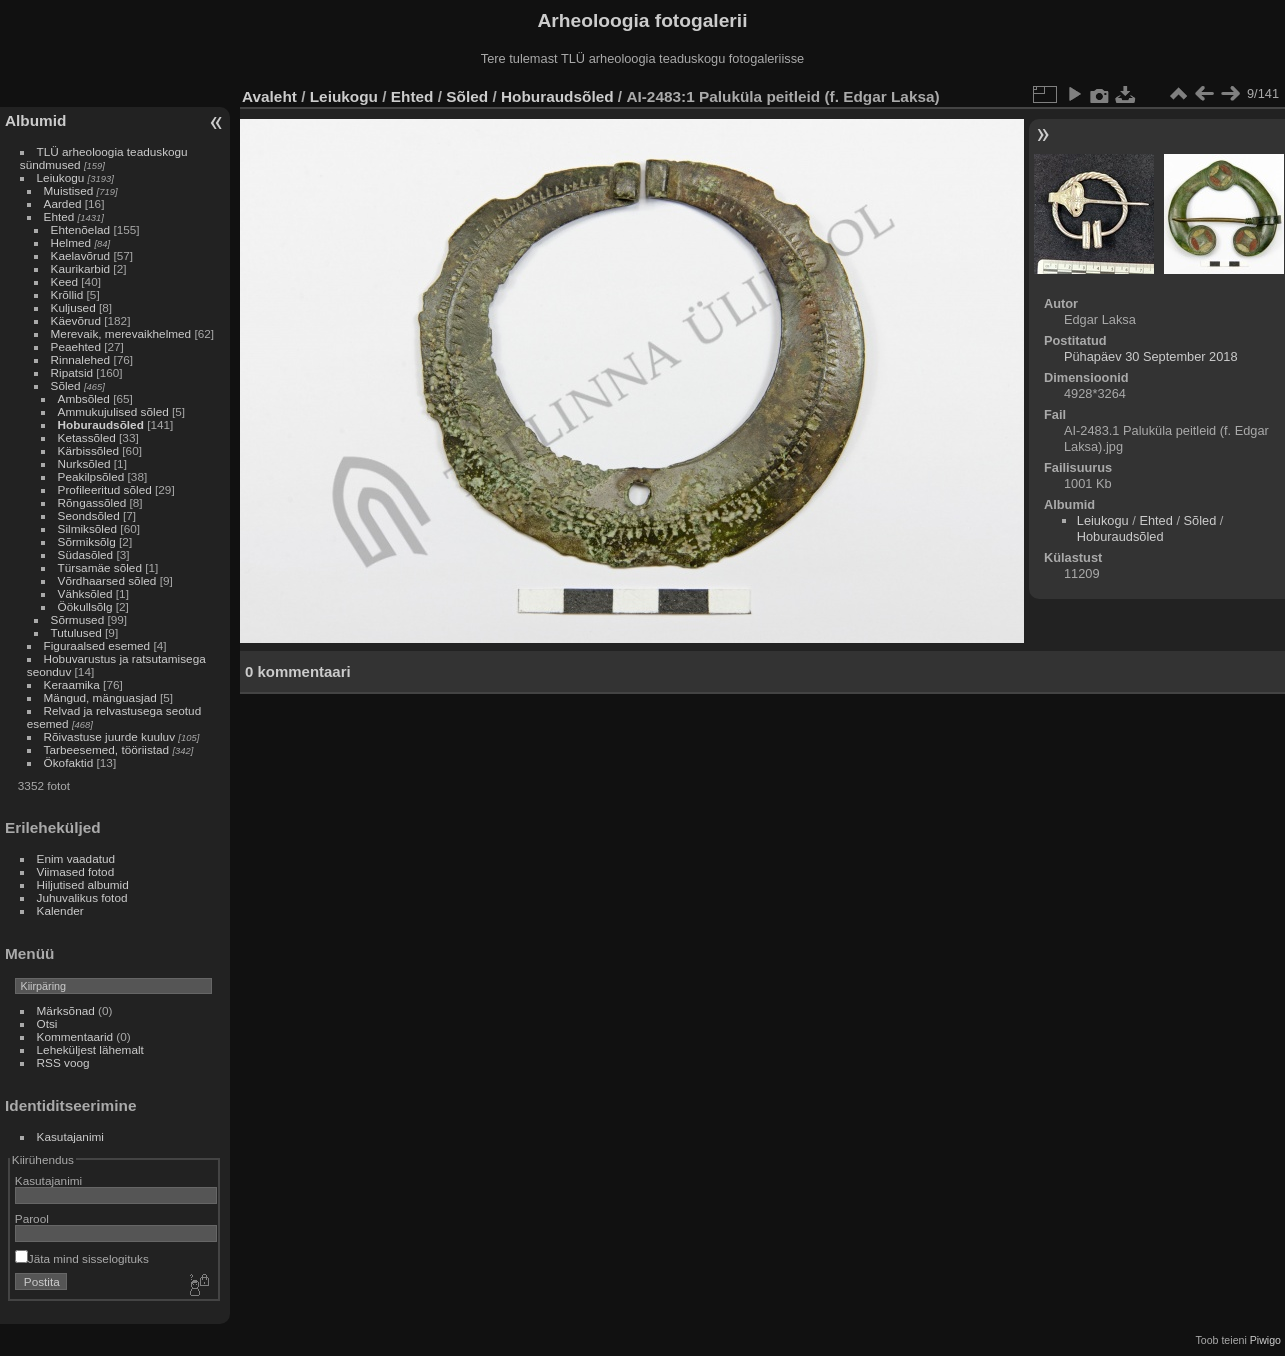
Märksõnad (66, 1010)
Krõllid (67, 294)
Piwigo (1265, 1340)
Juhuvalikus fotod (82, 897)
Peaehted (76, 346)
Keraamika (72, 684)
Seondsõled (89, 515)
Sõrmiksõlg (87, 541)
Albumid (35, 120)
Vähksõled (85, 593)
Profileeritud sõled (105, 489)
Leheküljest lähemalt (90, 1049)
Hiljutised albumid (83, 884)
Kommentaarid (75, 1036)
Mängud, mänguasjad (100, 697)
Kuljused (73, 307)
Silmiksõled (88, 528)
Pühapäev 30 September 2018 (1151, 356)
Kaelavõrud (81, 255)
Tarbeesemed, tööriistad (107, 749)
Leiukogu (61, 177)
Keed (64, 281)
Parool (32, 1218)
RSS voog (63, 1062)
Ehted (59, 216)
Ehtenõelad (81, 229)
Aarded (63, 203)
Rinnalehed (81, 359)
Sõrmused (78, 619)
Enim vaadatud (76, 858)
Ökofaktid (69, 762)
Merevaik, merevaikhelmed (121, 333)
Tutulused (76, 632)
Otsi (47, 1023)
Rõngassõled (92, 502)
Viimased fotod (76, 871)
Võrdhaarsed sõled (107, 580)
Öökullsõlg (85, 606)
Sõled (66, 385)
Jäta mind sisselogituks (82, 1258)
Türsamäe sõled (100, 567)
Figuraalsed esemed (97, 645)
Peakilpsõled (91, 476)
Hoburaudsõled (101, 424)
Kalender (60, 910)
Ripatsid (72, 372)
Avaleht (269, 96)
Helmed (71, 242)
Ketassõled (87, 437)
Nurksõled (84, 463)
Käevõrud (76, 320)
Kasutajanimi (70, 1136)
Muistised (69, 190)
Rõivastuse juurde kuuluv (109, 736)
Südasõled (86, 554)
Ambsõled (84, 398)
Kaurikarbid (81, 268)
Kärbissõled (88, 450)
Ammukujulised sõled (113, 411)
